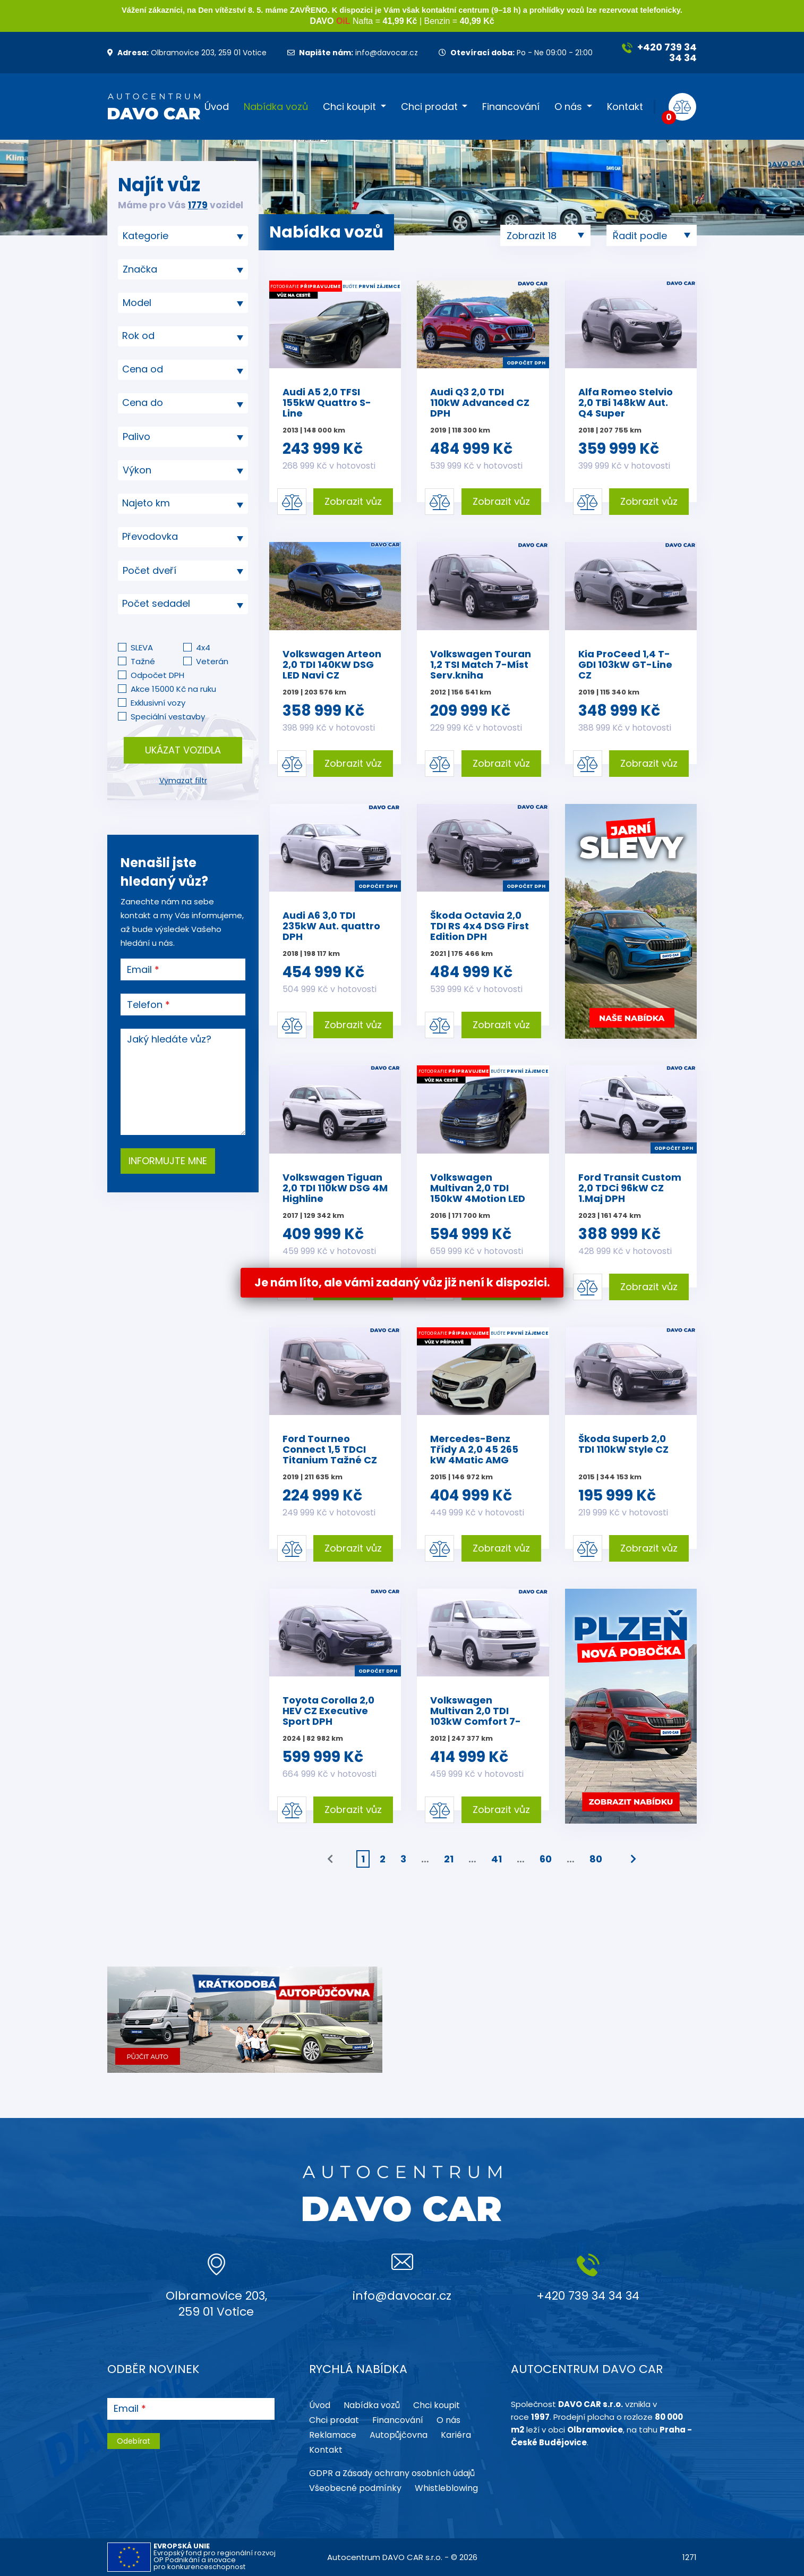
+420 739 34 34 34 (659, 52)
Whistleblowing (446, 2488)
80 (595, 1859)
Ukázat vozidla (183, 750)
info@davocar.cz (352, 52)
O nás (568, 107)
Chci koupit (349, 107)
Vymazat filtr (183, 780)
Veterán (212, 661)
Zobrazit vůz (353, 501)
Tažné (143, 661)
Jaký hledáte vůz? (169, 1039)
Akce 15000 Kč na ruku (173, 688)
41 (496, 1859)
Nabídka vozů (276, 107)
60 (546, 1859)
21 (449, 1859)
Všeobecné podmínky (355, 2488)
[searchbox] (179, 235)
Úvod (216, 107)
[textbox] (183, 335)
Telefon (144, 1005)
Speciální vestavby (168, 716)
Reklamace (332, 2435)
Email (139, 970)
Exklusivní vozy (158, 702)
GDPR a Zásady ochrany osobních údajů (392, 2473)
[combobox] (183, 236)
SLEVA (142, 647)
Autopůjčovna (398, 2435)
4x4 (203, 647)
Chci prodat (429, 107)
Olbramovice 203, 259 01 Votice (187, 52)
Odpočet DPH (157, 675)
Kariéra (456, 2435)
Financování (511, 107)
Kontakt (625, 107)
